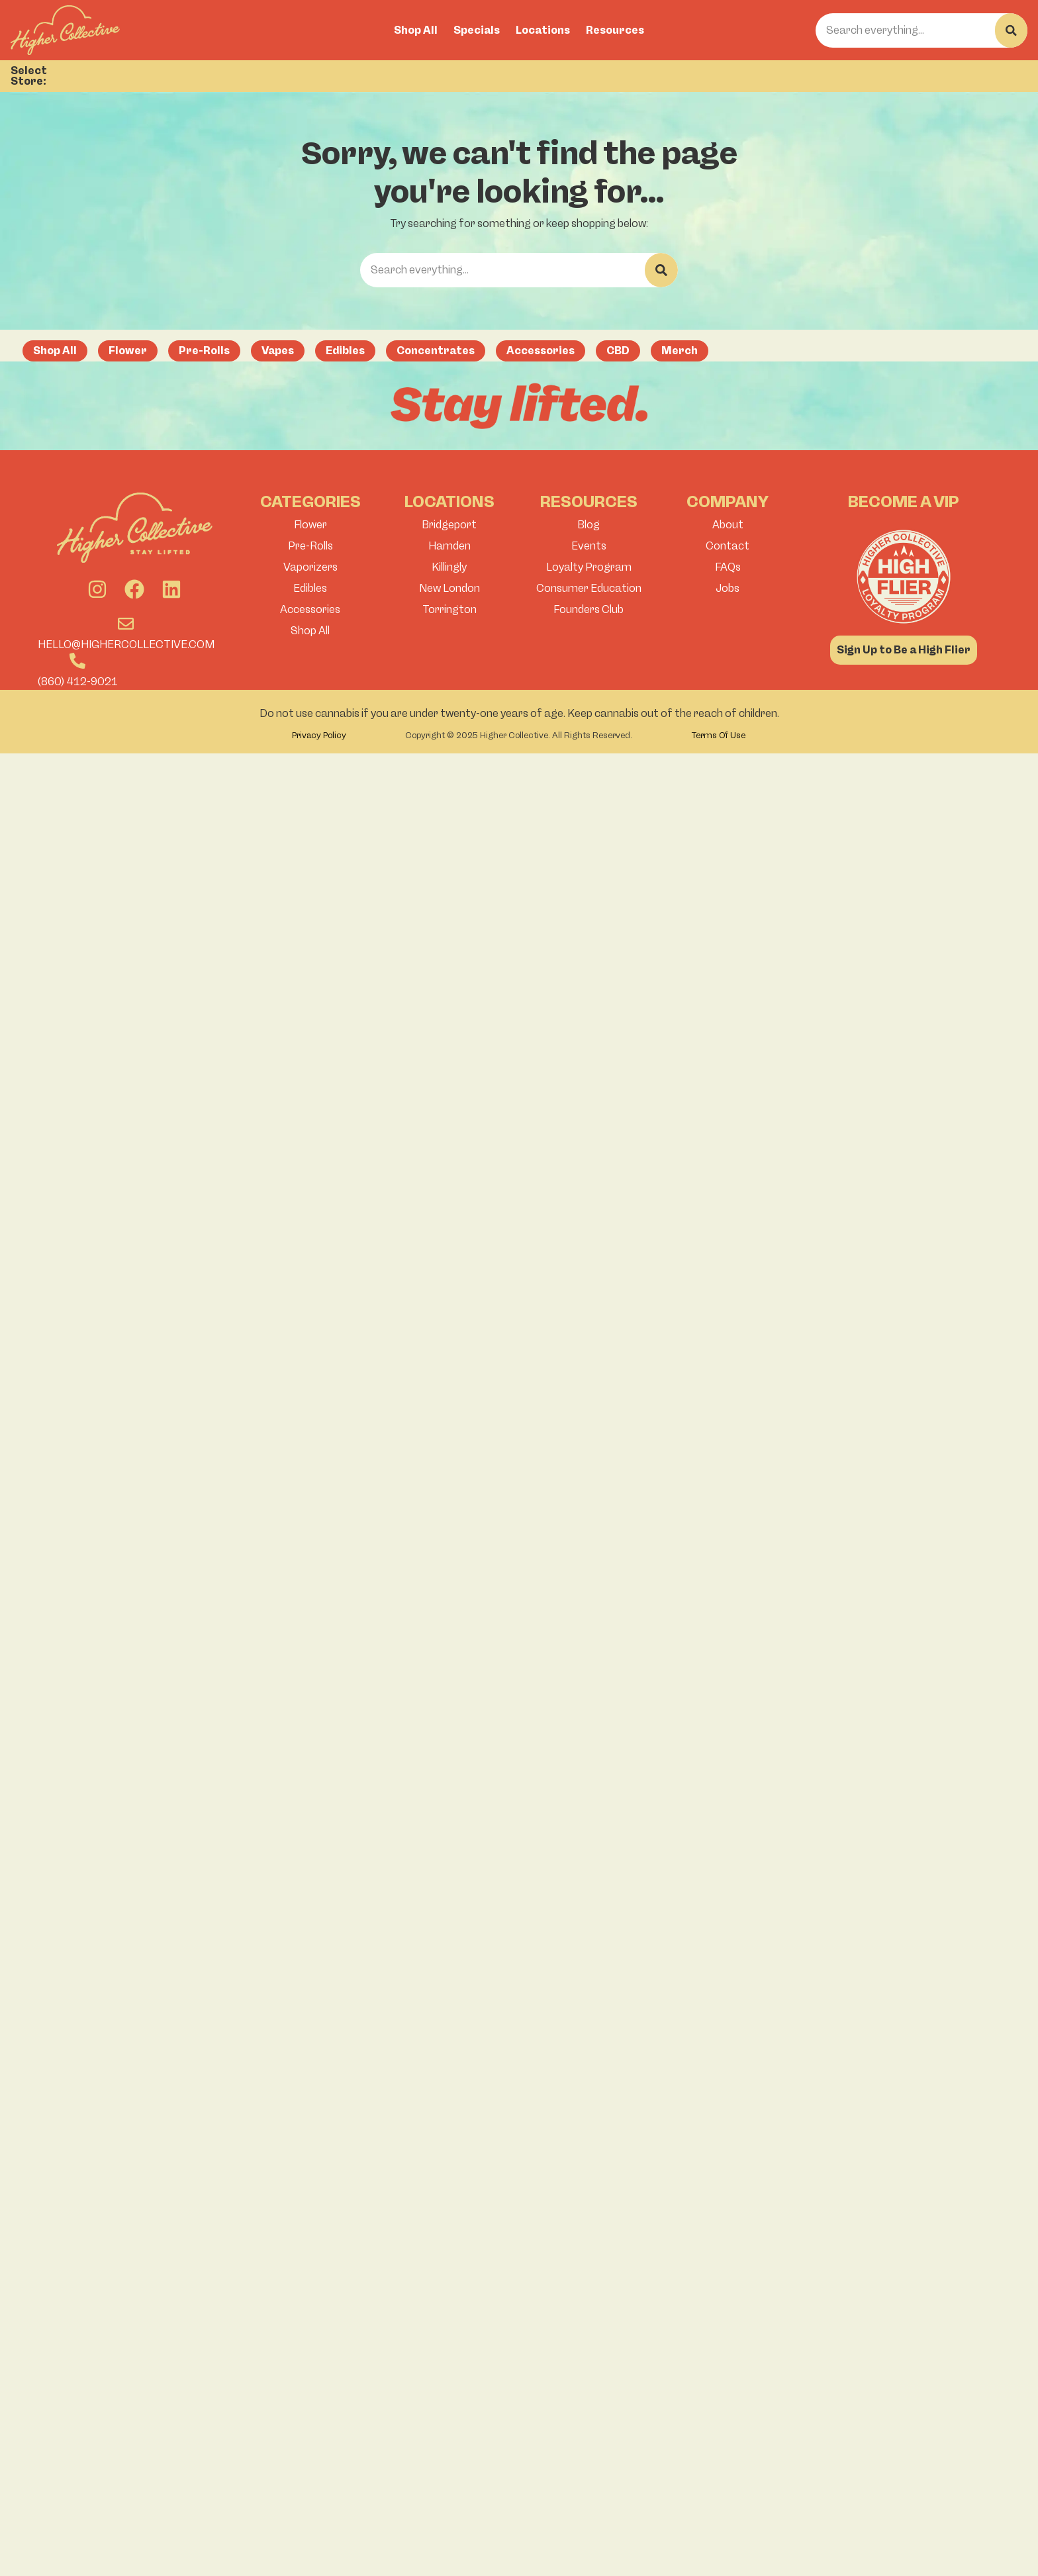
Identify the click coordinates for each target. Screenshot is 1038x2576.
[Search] (1011, 30)
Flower (310, 524)
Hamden (449, 546)
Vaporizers (310, 567)
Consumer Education (588, 588)
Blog (588, 524)
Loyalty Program (589, 567)
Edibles (310, 588)
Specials (476, 30)
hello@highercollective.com (126, 644)
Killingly (449, 567)
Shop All (416, 30)
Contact (727, 546)
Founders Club (588, 609)
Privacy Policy (319, 735)
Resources (615, 30)
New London (449, 588)
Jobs (727, 588)
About (727, 524)
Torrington (449, 609)
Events (588, 546)
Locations (543, 30)
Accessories (310, 609)
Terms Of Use (718, 735)
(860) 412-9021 (78, 681)
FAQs (728, 567)
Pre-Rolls (310, 546)
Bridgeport (449, 524)
